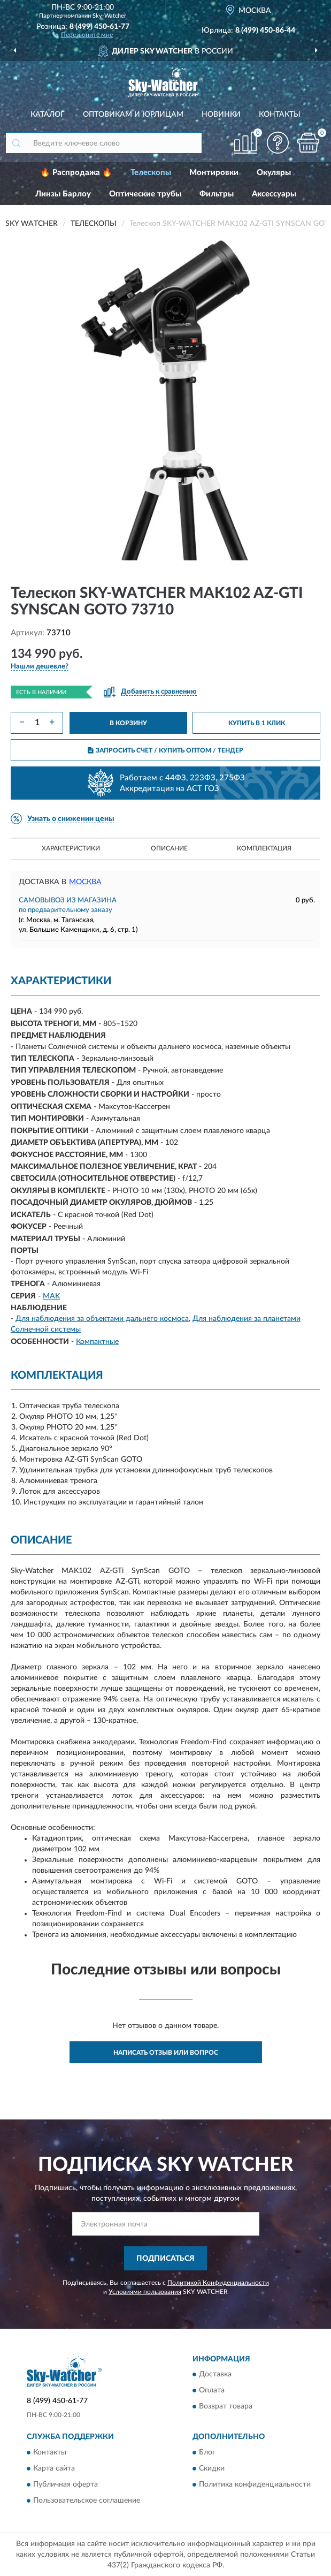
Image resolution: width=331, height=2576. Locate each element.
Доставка (215, 2375)
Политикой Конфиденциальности (218, 2282)
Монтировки (213, 173)
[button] (82, 34)
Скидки (212, 2468)
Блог (207, 2452)
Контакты (280, 114)
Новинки (221, 114)
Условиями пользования (145, 2292)
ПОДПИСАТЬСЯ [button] (165, 2258)
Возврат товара (225, 2407)
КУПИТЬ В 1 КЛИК (256, 723)
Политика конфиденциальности (255, 2484)
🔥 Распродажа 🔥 (76, 173)
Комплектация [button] (264, 848)
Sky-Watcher (109, 16)
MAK (51, 1296)
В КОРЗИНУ (128, 723)
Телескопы (150, 173)
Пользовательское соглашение (86, 2500)
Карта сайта (54, 2468)
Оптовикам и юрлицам (133, 114)
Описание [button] (169, 848)
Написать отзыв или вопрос (165, 2052)
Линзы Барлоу (63, 194)
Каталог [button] (47, 114)
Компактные (97, 1342)
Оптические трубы (145, 194)
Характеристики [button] (71, 848)
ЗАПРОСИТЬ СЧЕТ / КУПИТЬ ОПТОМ (165, 750)
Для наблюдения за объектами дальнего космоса (102, 1319)
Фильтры (216, 194)
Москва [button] (85, 882)
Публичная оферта (65, 2484)
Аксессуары (274, 194)
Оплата (212, 2391)
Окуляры (274, 173)
